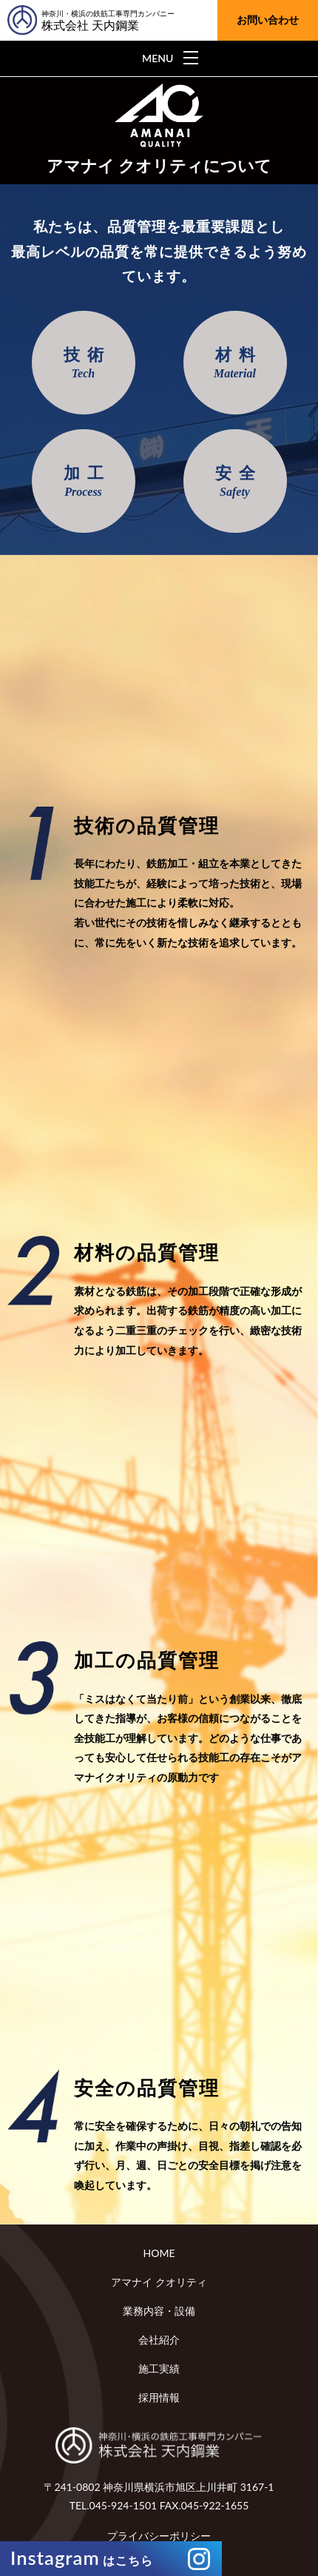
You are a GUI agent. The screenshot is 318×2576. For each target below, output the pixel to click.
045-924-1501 (123, 2505)
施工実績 (159, 2368)
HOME (159, 2253)
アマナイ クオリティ (159, 2282)
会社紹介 (159, 2339)
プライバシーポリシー (159, 2535)
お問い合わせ (268, 19)
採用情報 (159, 2397)
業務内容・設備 (159, 2310)
